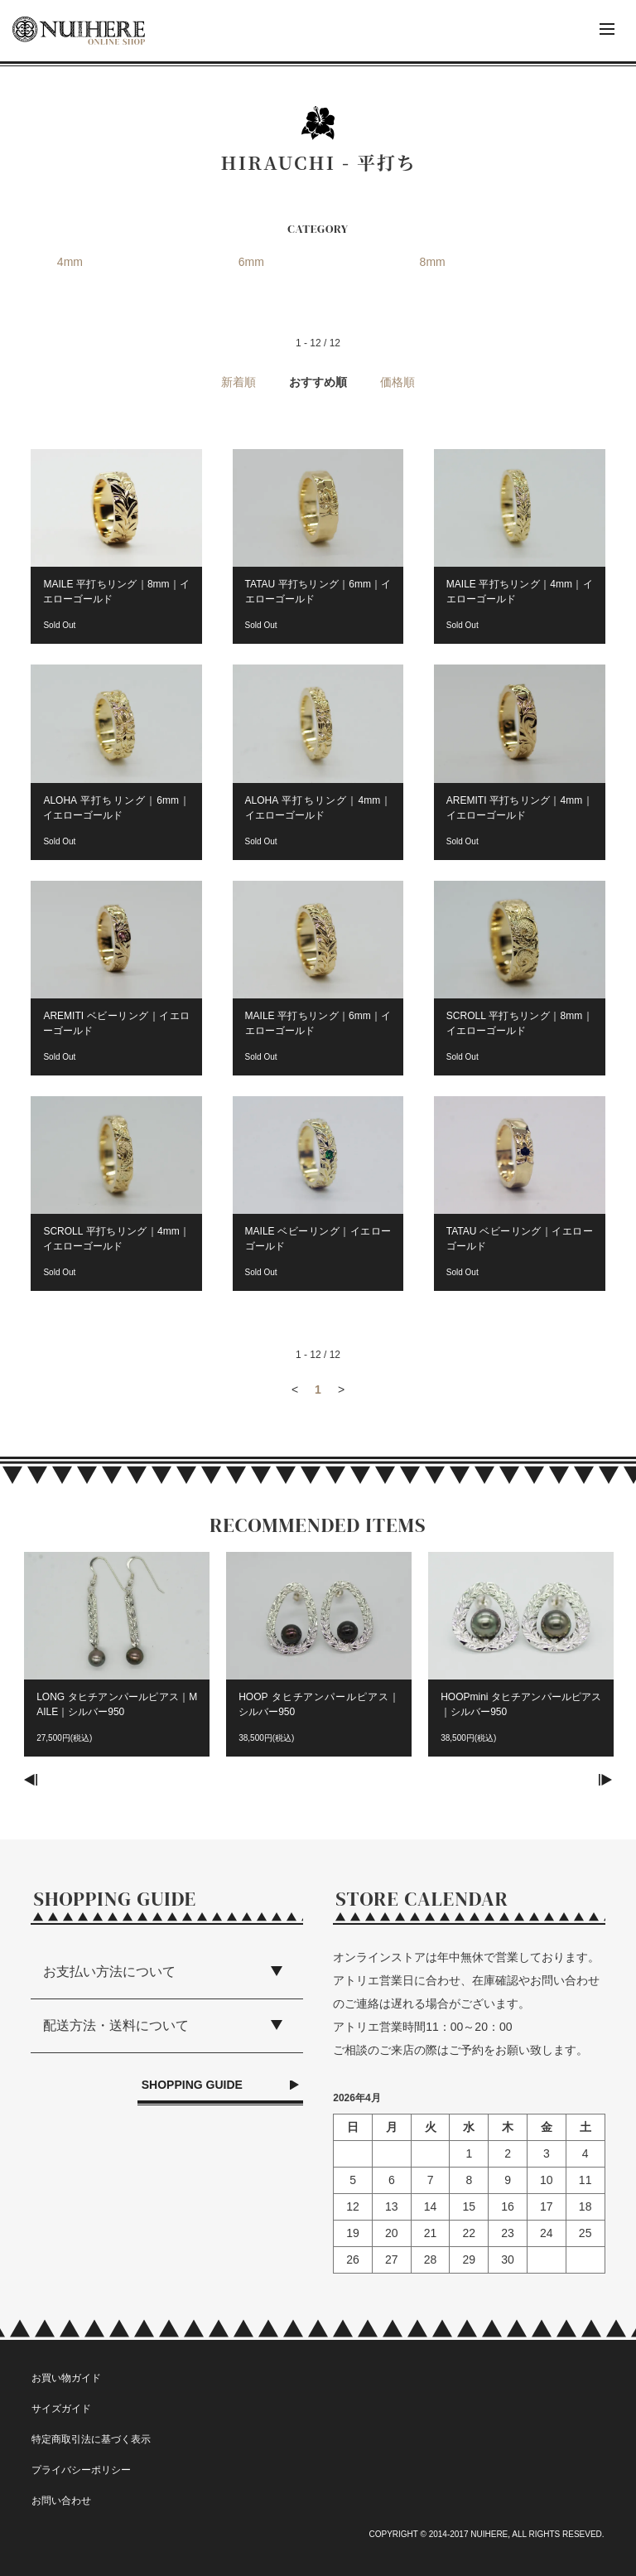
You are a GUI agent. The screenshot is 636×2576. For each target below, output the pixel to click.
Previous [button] (30, 1779)
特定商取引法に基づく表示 (91, 2439)
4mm (70, 261)
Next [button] (605, 1779)
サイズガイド (61, 2409)
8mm (433, 261)
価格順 (397, 382)
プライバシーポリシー (81, 2470)
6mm (251, 261)
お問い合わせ (61, 2501)
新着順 (238, 382)
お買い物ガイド (66, 2378)
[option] (117, 1662)
